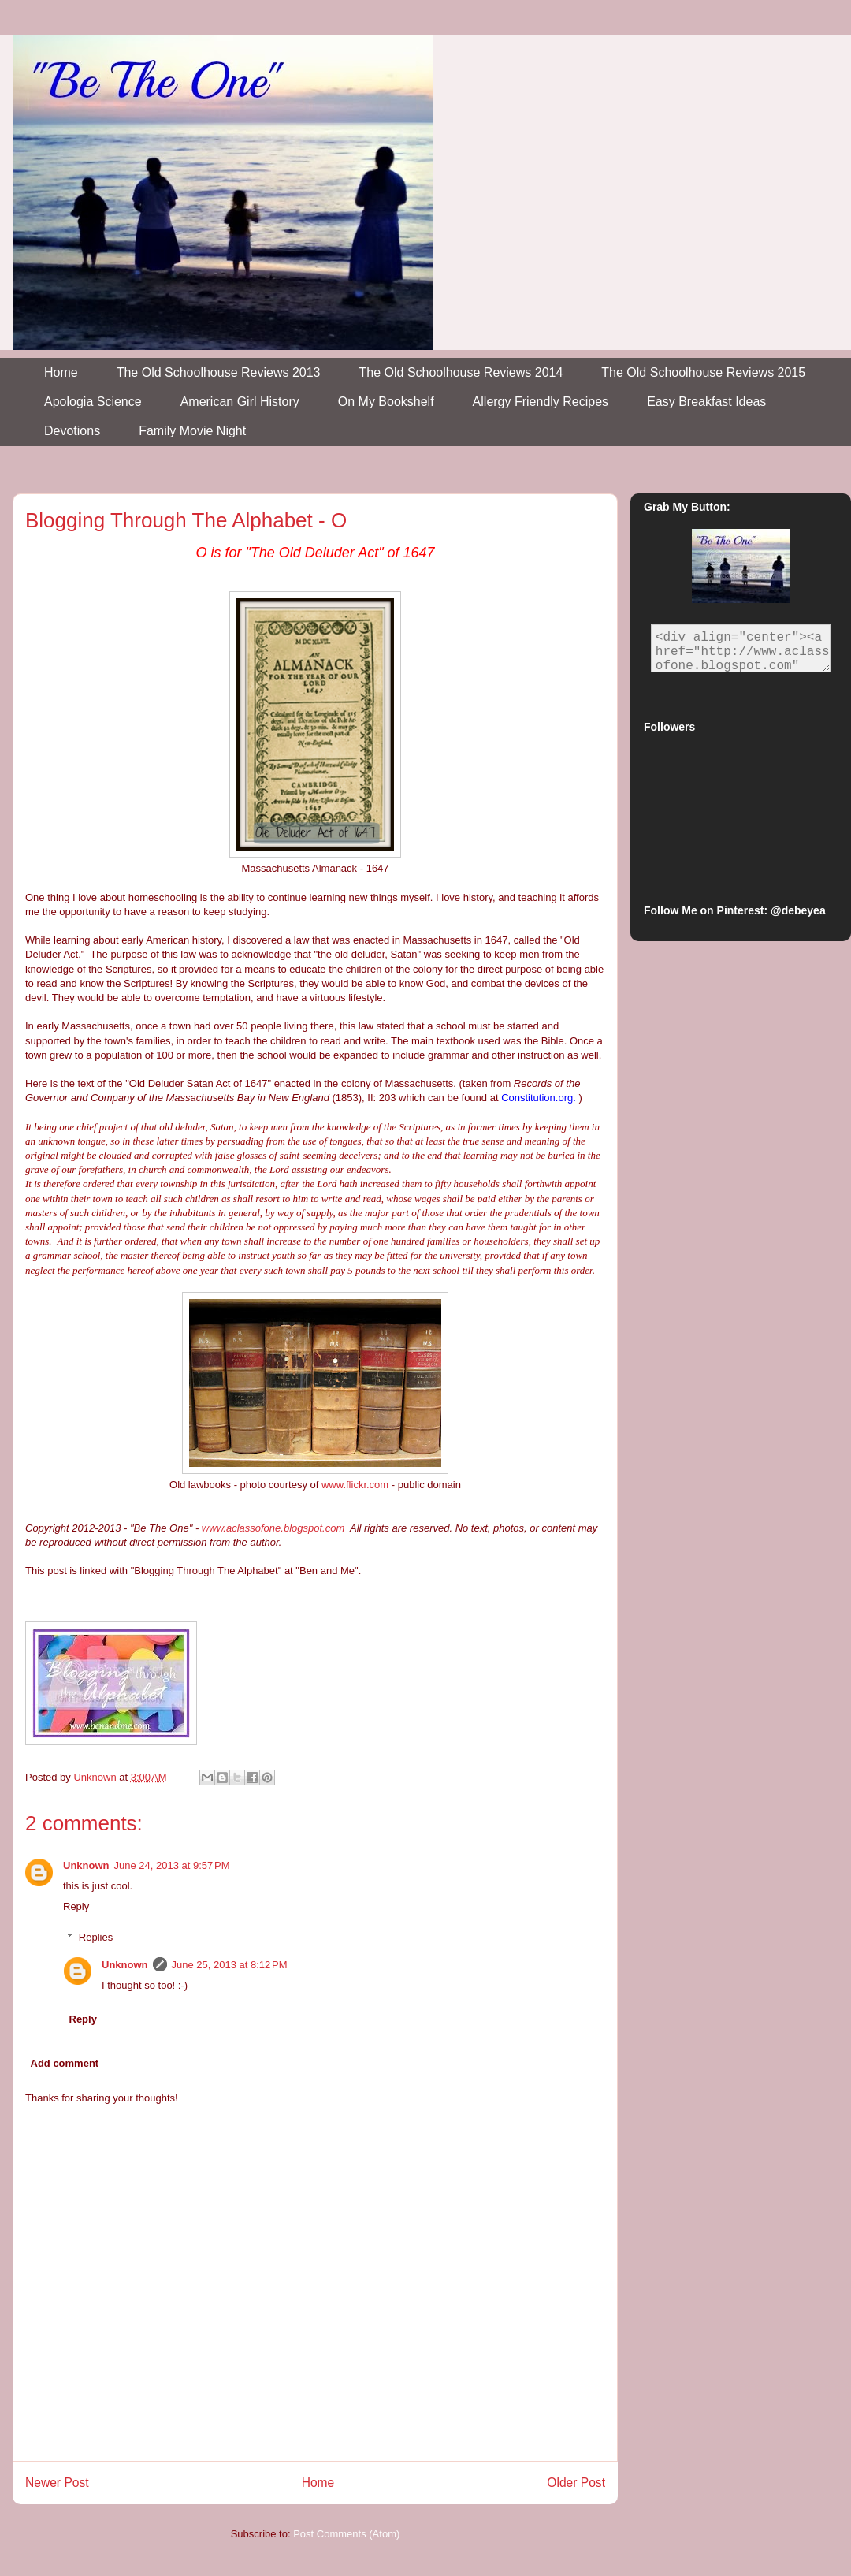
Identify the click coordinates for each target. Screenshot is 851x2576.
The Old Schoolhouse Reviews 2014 (461, 372)
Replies (96, 1937)
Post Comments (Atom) (346, 2534)
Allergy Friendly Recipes (541, 401)
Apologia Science (93, 401)
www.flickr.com (354, 1485)
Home (61, 372)
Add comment (65, 2063)
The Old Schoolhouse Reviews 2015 (703, 372)
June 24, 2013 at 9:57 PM (172, 1865)
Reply (76, 1906)
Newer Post (57, 2482)
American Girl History (239, 401)
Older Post (576, 2482)
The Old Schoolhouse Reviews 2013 (219, 372)
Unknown (86, 1865)
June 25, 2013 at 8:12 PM (230, 1965)
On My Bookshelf (386, 401)
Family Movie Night (192, 430)
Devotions (72, 430)
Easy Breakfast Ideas (706, 401)
